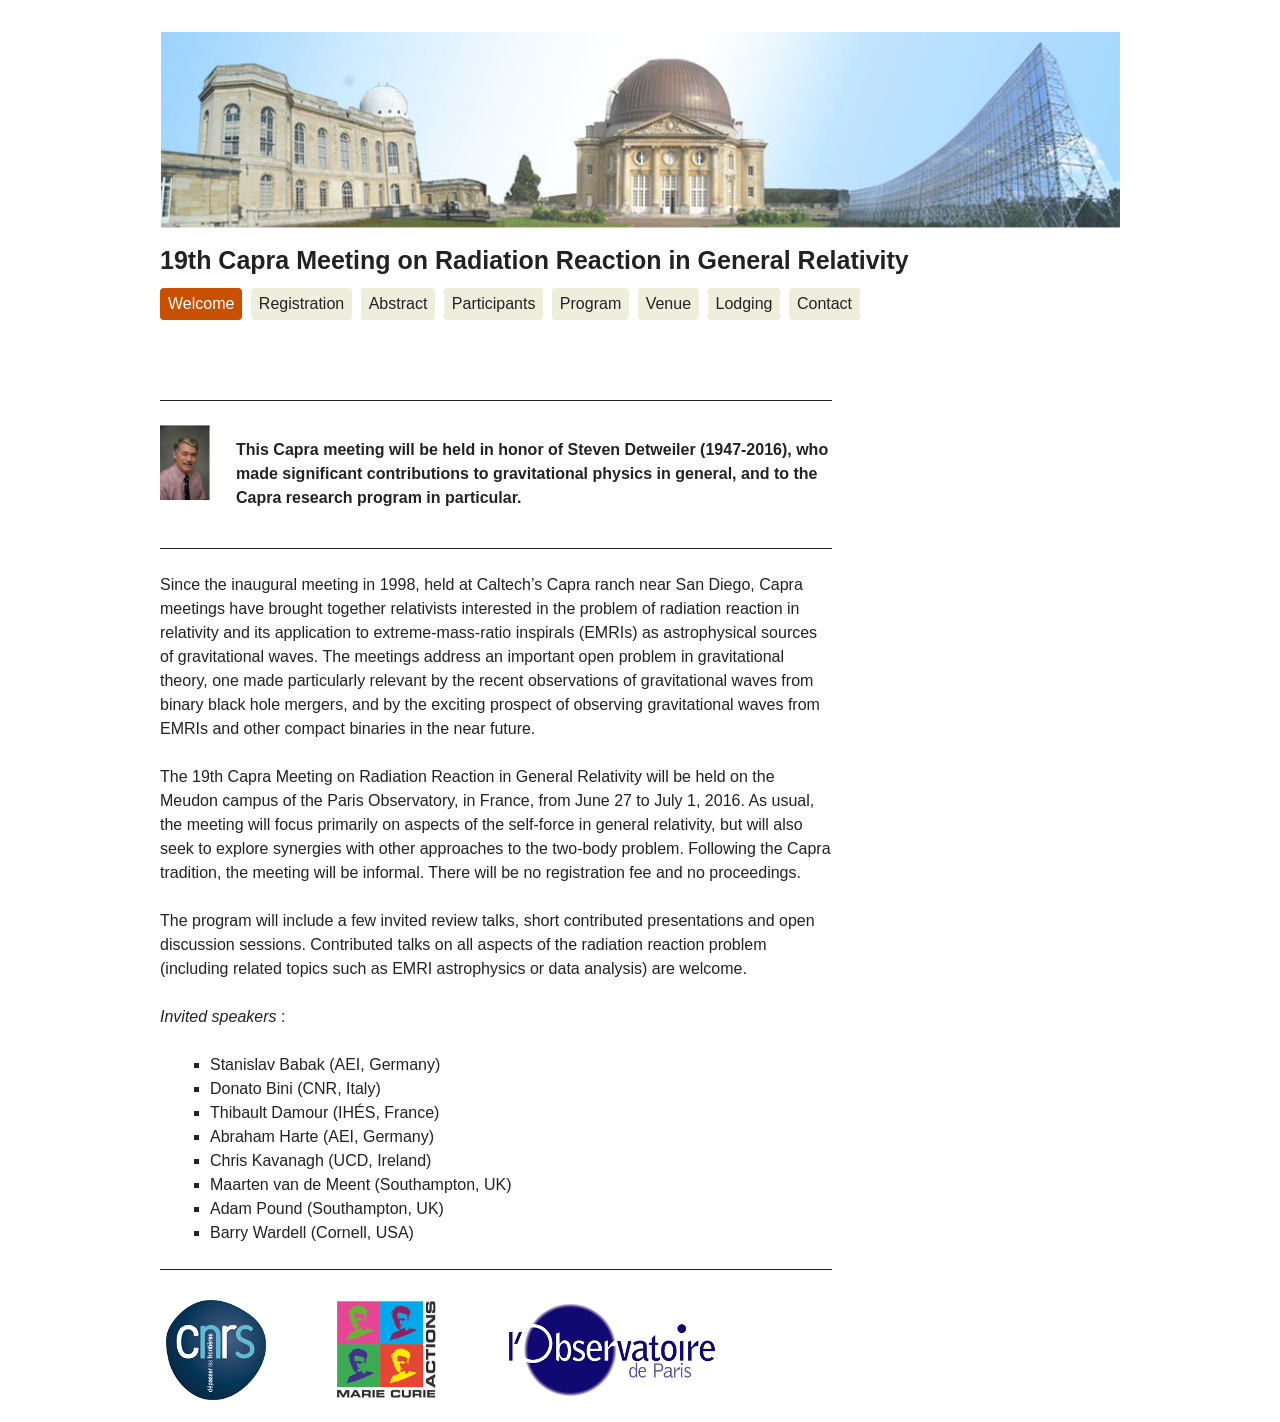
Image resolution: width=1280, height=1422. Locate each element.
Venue (668, 303)
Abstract (398, 303)
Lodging (744, 303)
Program (590, 303)
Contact (824, 303)
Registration (301, 303)
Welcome (201, 303)
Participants (494, 303)
